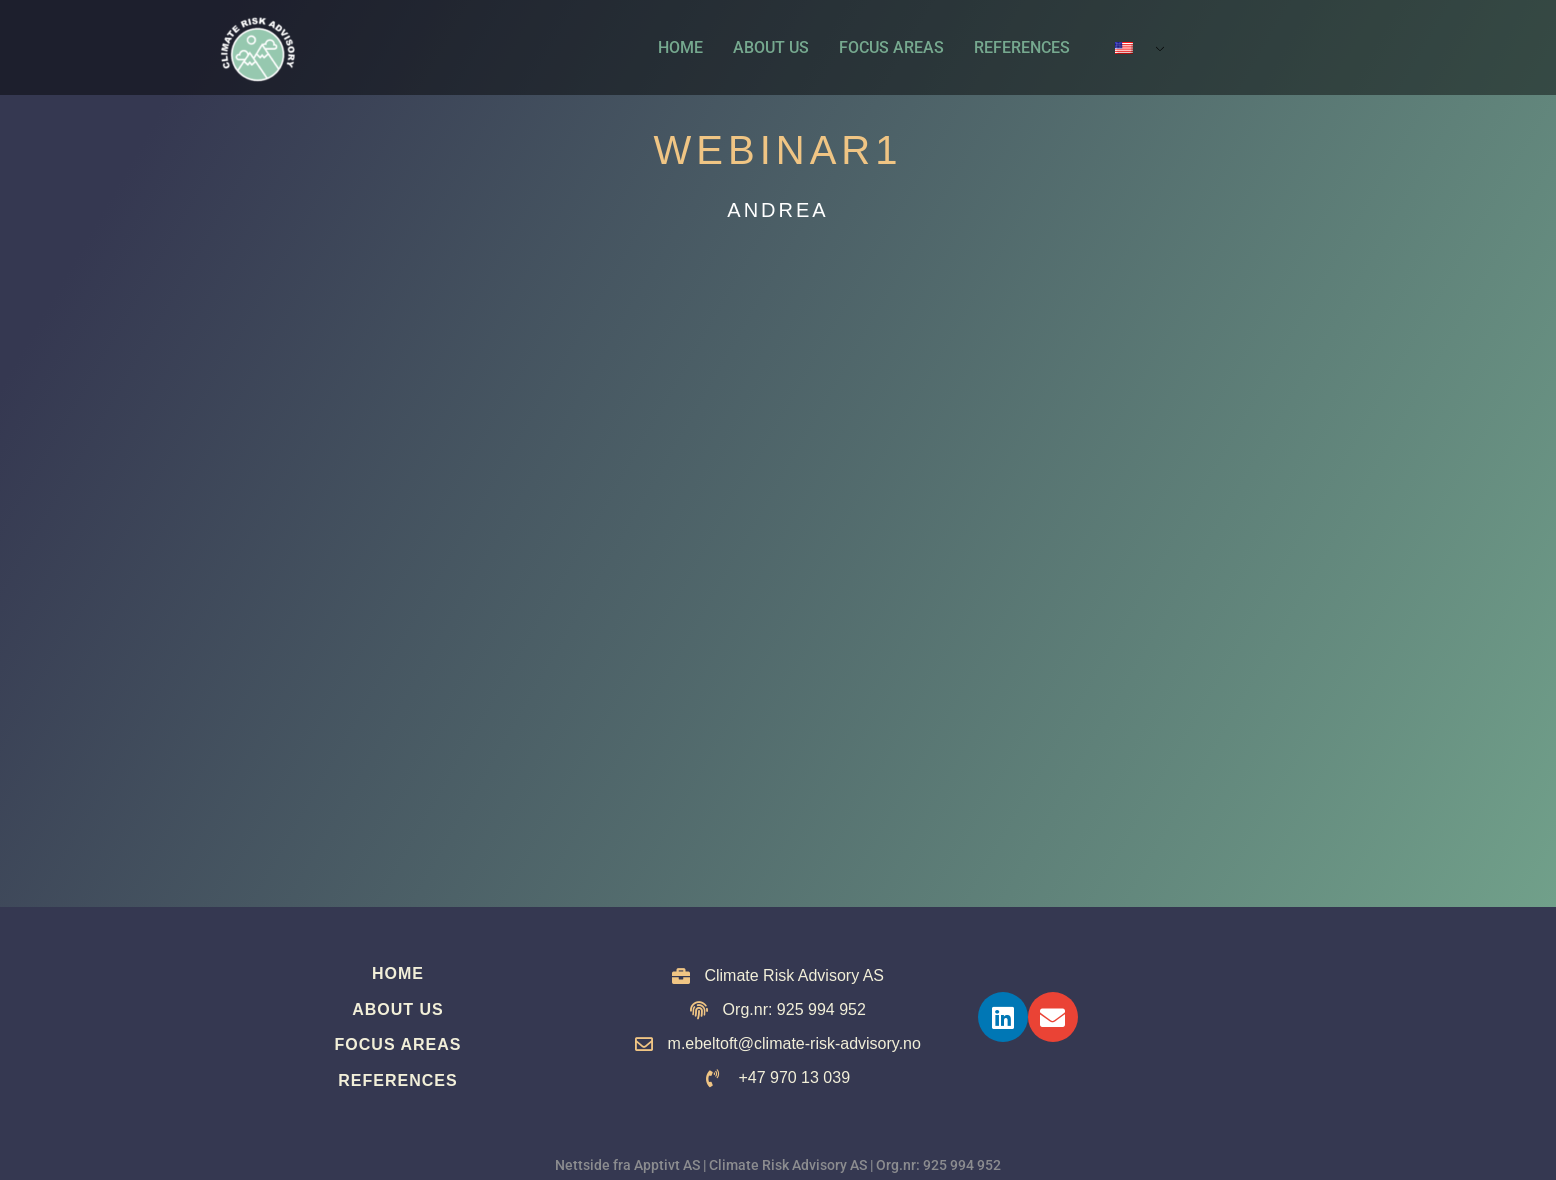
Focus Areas (891, 47)
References (1022, 47)
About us (771, 47)
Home (680, 47)
